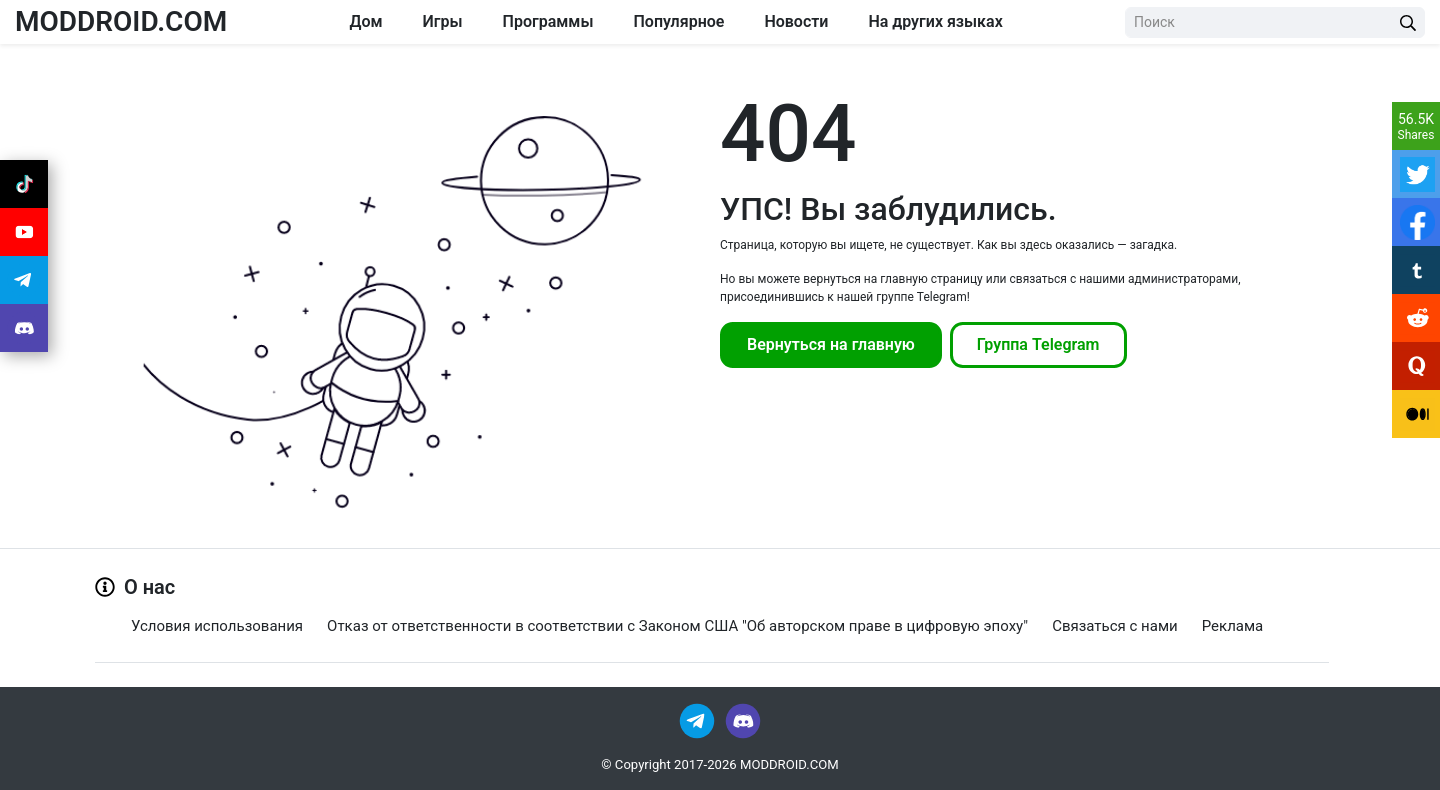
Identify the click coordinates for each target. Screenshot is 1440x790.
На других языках (935, 21)
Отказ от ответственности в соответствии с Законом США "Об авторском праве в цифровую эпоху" (677, 626)
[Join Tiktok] (24, 184)
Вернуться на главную (831, 344)
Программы (548, 21)
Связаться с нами (1115, 626)
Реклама (1233, 626)
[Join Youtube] (24, 232)
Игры (443, 21)
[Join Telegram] (698, 719)
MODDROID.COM (121, 21)
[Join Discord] (743, 719)
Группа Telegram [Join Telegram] (1038, 344)
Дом (365, 21)
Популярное (678, 21)
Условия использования (217, 626)
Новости (796, 21)
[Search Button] (1408, 22)
